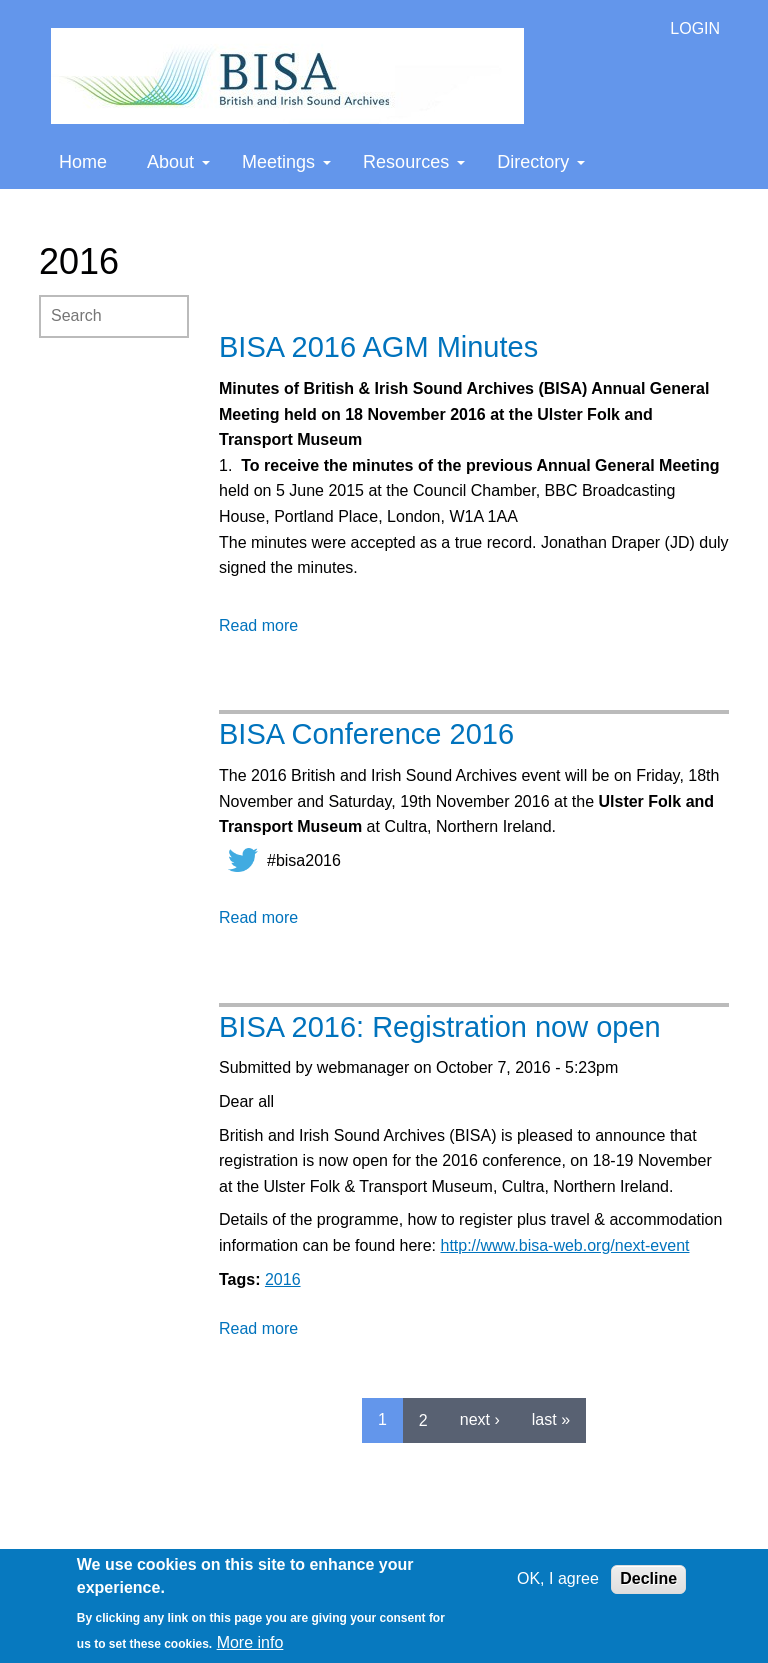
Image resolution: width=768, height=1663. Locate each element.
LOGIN (695, 28)
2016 (283, 1279)
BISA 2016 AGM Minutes (378, 347)
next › (480, 1419)
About (178, 162)
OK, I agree (558, 1578)
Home (83, 162)
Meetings (286, 162)
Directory (541, 162)
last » (551, 1419)
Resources (414, 162)
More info (250, 1642)
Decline (648, 1578)
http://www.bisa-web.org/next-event (564, 1245)
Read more (258, 625)
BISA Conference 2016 (366, 734)
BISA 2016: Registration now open (440, 1027)
